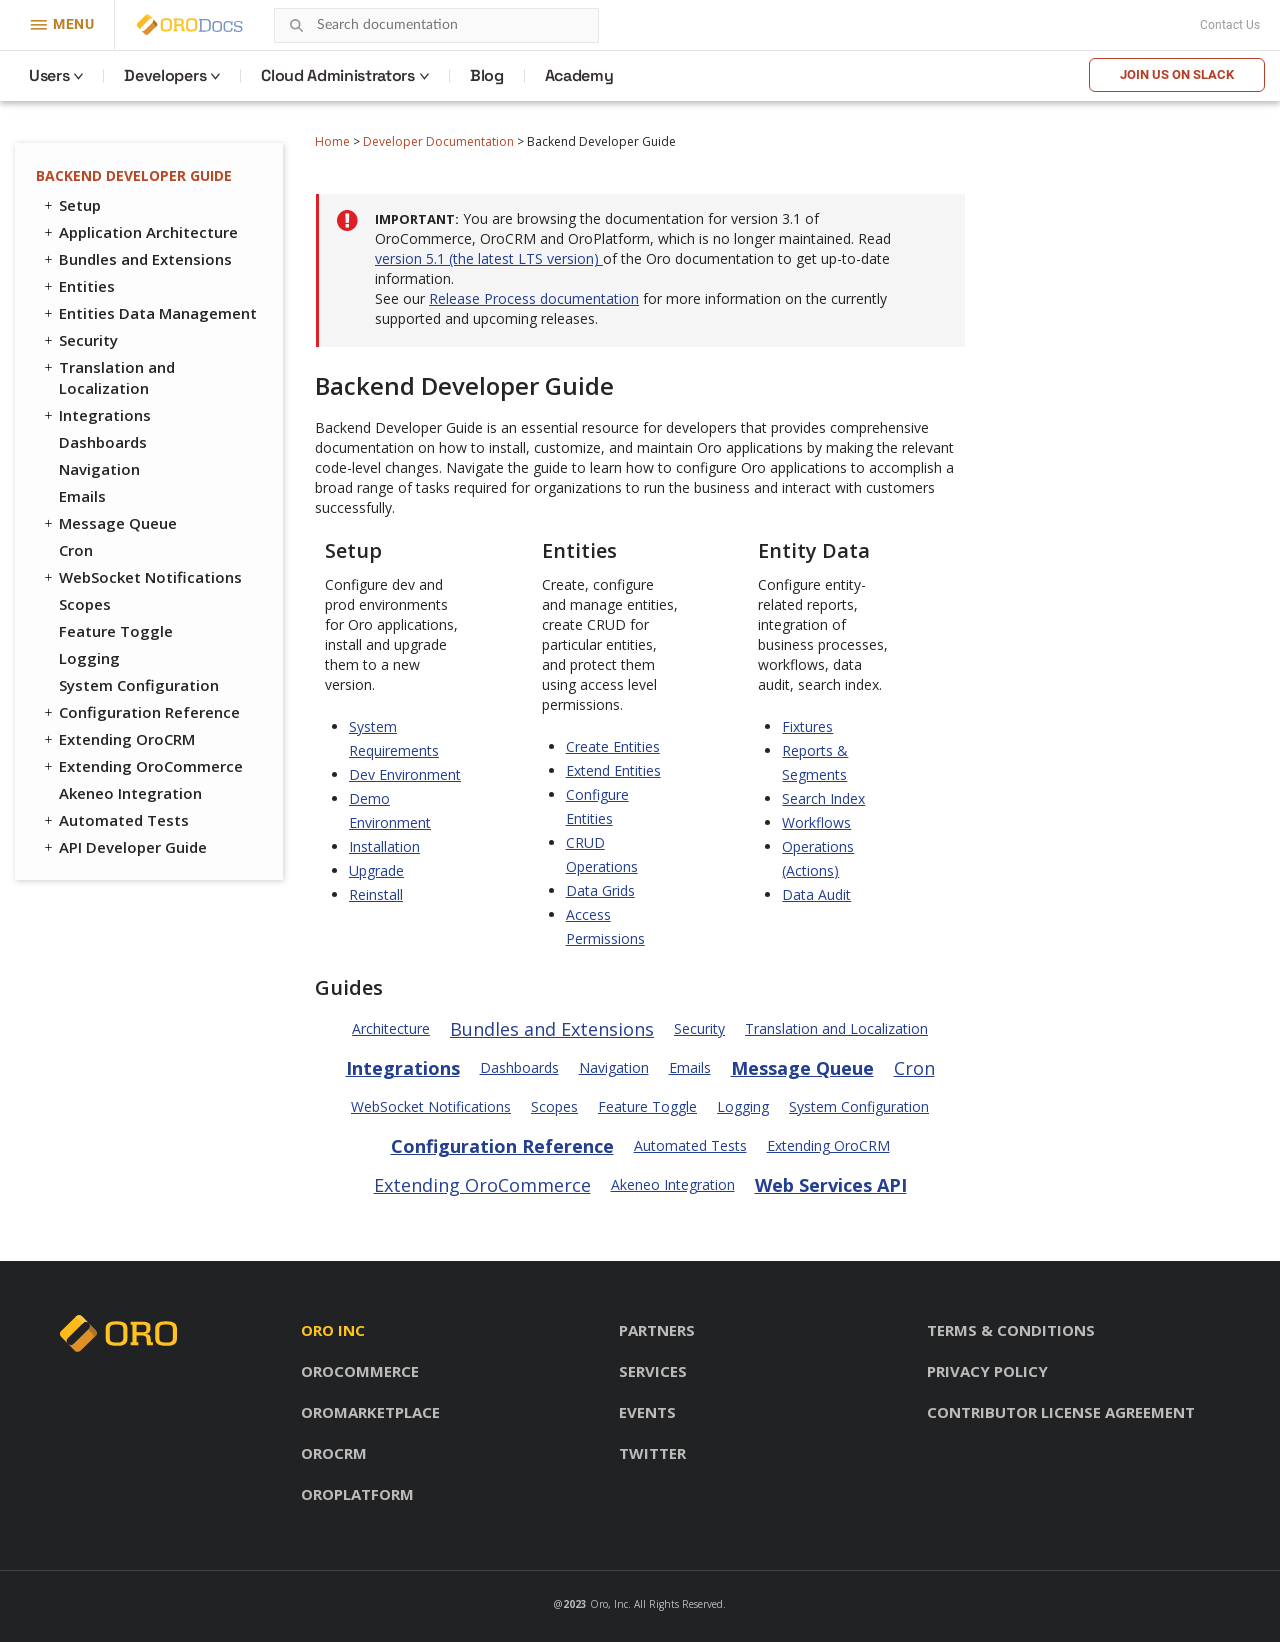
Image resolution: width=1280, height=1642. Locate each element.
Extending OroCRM (118, 739)
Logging (89, 658)
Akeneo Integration (130, 793)
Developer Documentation (438, 141)
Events (647, 1412)
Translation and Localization (108, 377)
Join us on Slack (1177, 74)
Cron (76, 550)
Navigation (99, 469)
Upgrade (376, 870)
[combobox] (436, 25)
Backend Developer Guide (134, 175)
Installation (384, 846)
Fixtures (807, 726)
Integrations (96, 415)
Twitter (652, 1453)
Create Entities (613, 746)
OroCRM (334, 1453)
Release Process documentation (534, 298)
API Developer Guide (124, 847)
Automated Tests (115, 820)
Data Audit (816, 894)
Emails (82, 496)
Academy (579, 75)
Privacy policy (987, 1371)
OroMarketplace (370, 1412)
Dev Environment (405, 774)
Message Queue (109, 523)
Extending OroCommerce (142, 766)
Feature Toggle (116, 631)
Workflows (816, 822)
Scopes (85, 604)
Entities (78, 286)
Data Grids (600, 890)
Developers (165, 75)
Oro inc (333, 1330)
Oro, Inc (609, 1604)
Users (49, 75)
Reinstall (376, 894)
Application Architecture (139, 232)
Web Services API (831, 1185)
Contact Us (1230, 25)
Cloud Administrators (338, 75)
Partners (657, 1330)
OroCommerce (360, 1371)
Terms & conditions (1011, 1330)
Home (332, 141)
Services (653, 1371)
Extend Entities (613, 770)
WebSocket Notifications (141, 577)
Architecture (391, 1028)
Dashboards (103, 442)
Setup (71, 205)
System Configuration (139, 685)
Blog (487, 75)
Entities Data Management (149, 313)
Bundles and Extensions (136, 259)
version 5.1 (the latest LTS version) (489, 258)
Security (79, 340)
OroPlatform (357, 1494)
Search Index (823, 798)
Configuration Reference (140, 712)
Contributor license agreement (1061, 1412)
